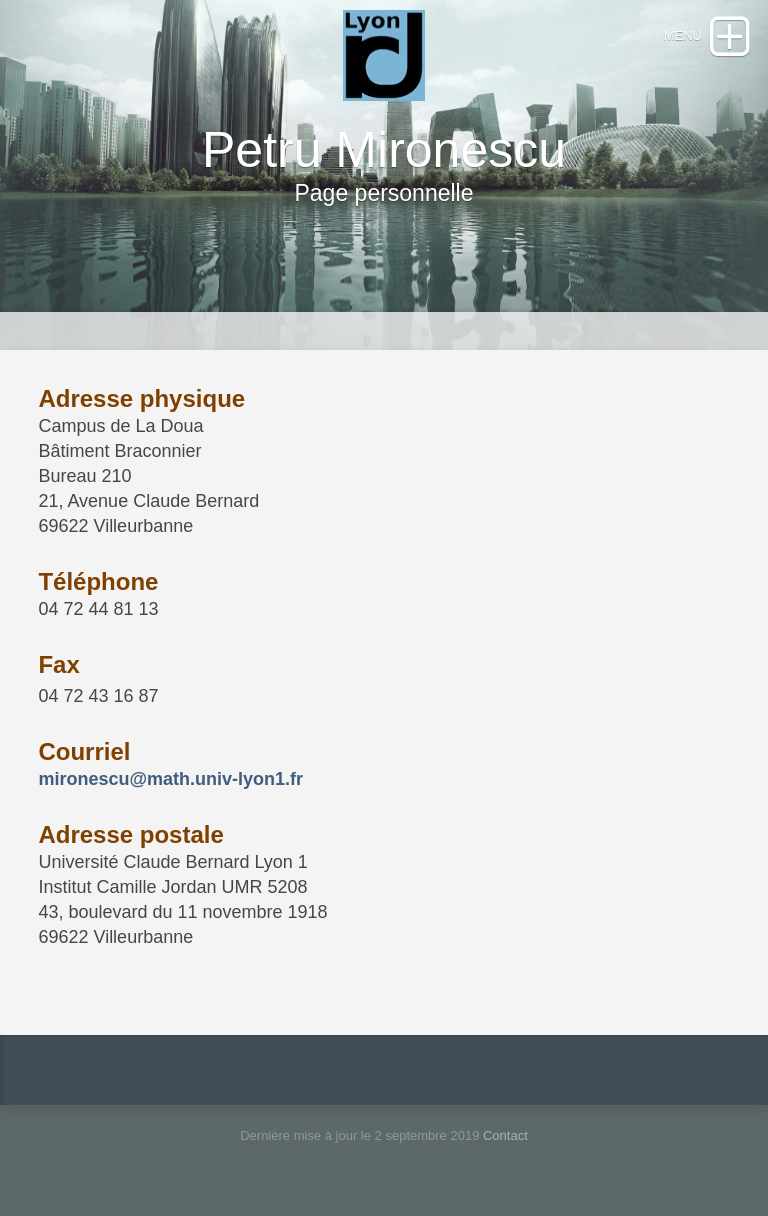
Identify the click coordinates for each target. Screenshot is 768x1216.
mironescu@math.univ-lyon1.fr (170, 779)
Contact (505, 1135)
